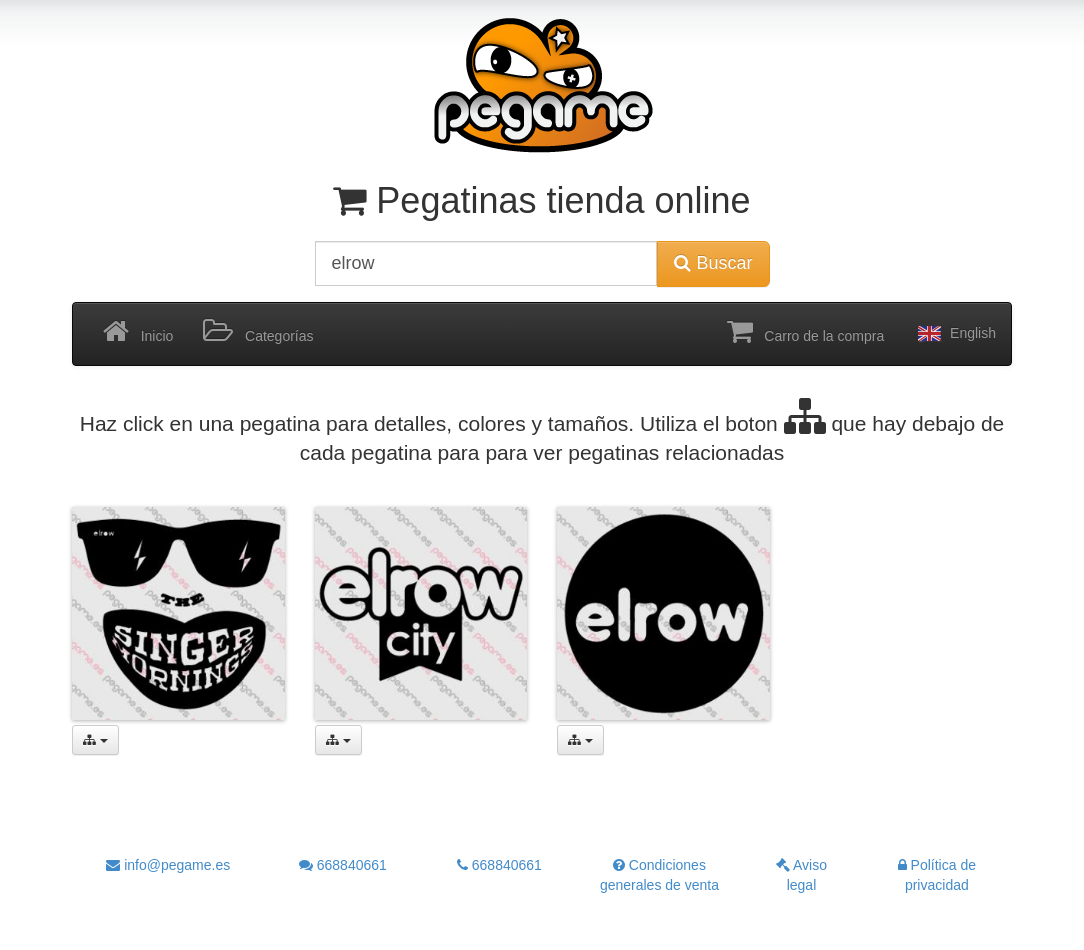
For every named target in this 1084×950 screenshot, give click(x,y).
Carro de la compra (806, 332)
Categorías (258, 332)
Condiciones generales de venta (659, 875)
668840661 (343, 865)
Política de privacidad (937, 875)
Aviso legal (801, 875)
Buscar (713, 263)
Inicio (138, 332)
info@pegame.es (168, 865)
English (955, 334)
